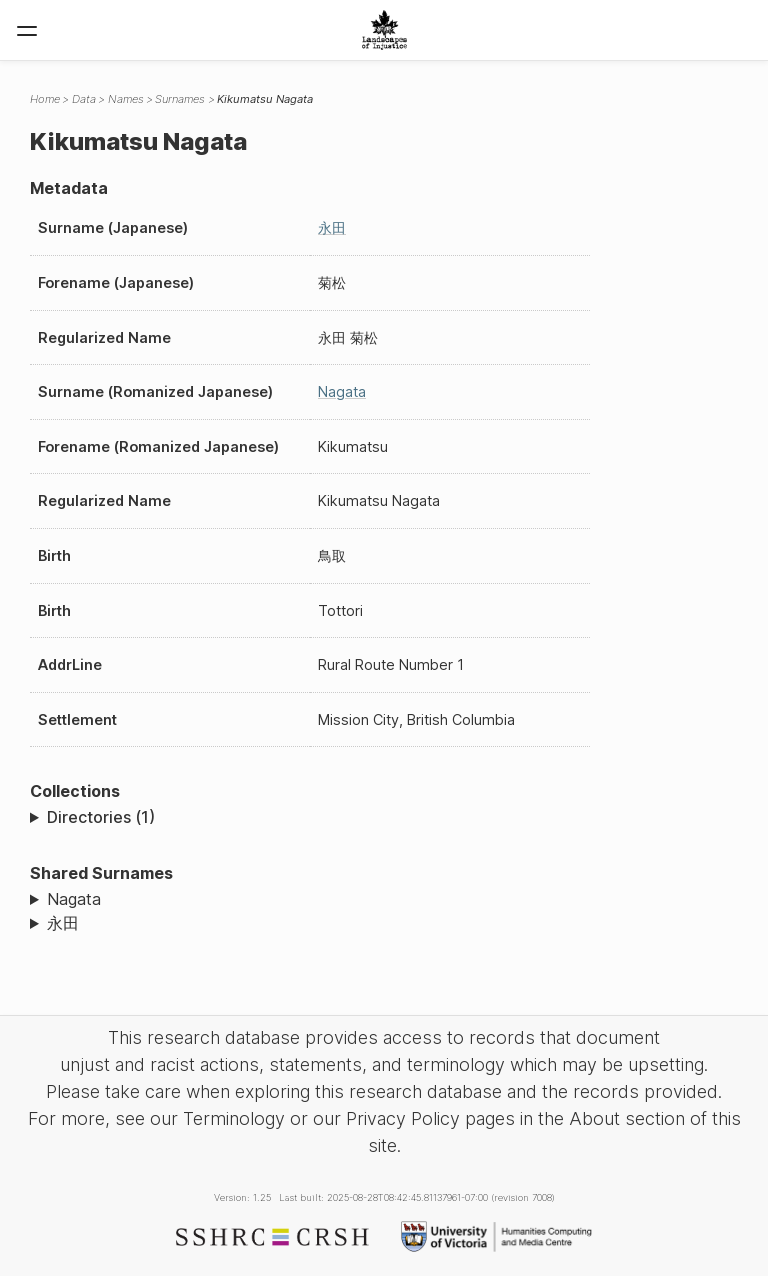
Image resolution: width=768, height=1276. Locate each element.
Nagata (342, 391)
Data (84, 99)
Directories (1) (101, 817)
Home (45, 99)
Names (126, 99)
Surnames (180, 99)
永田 (332, 227)
